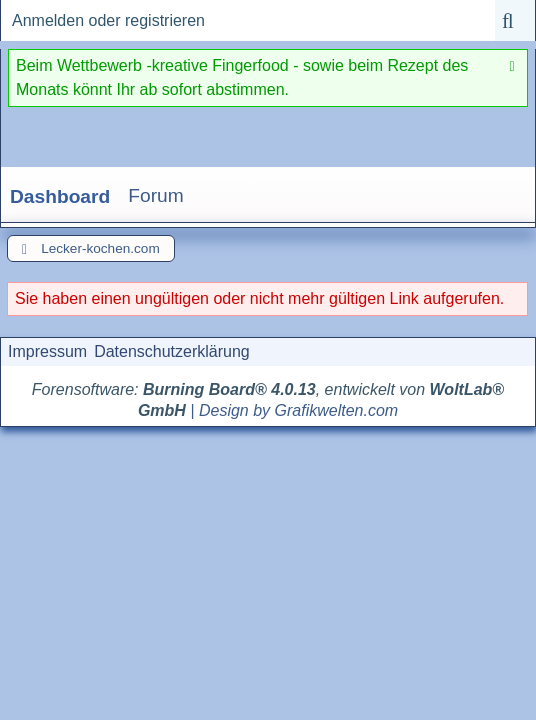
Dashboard (60, 196)
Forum (155, 195)
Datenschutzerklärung (172, 351)
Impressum (47, 351)
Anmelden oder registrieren (108, 20)
